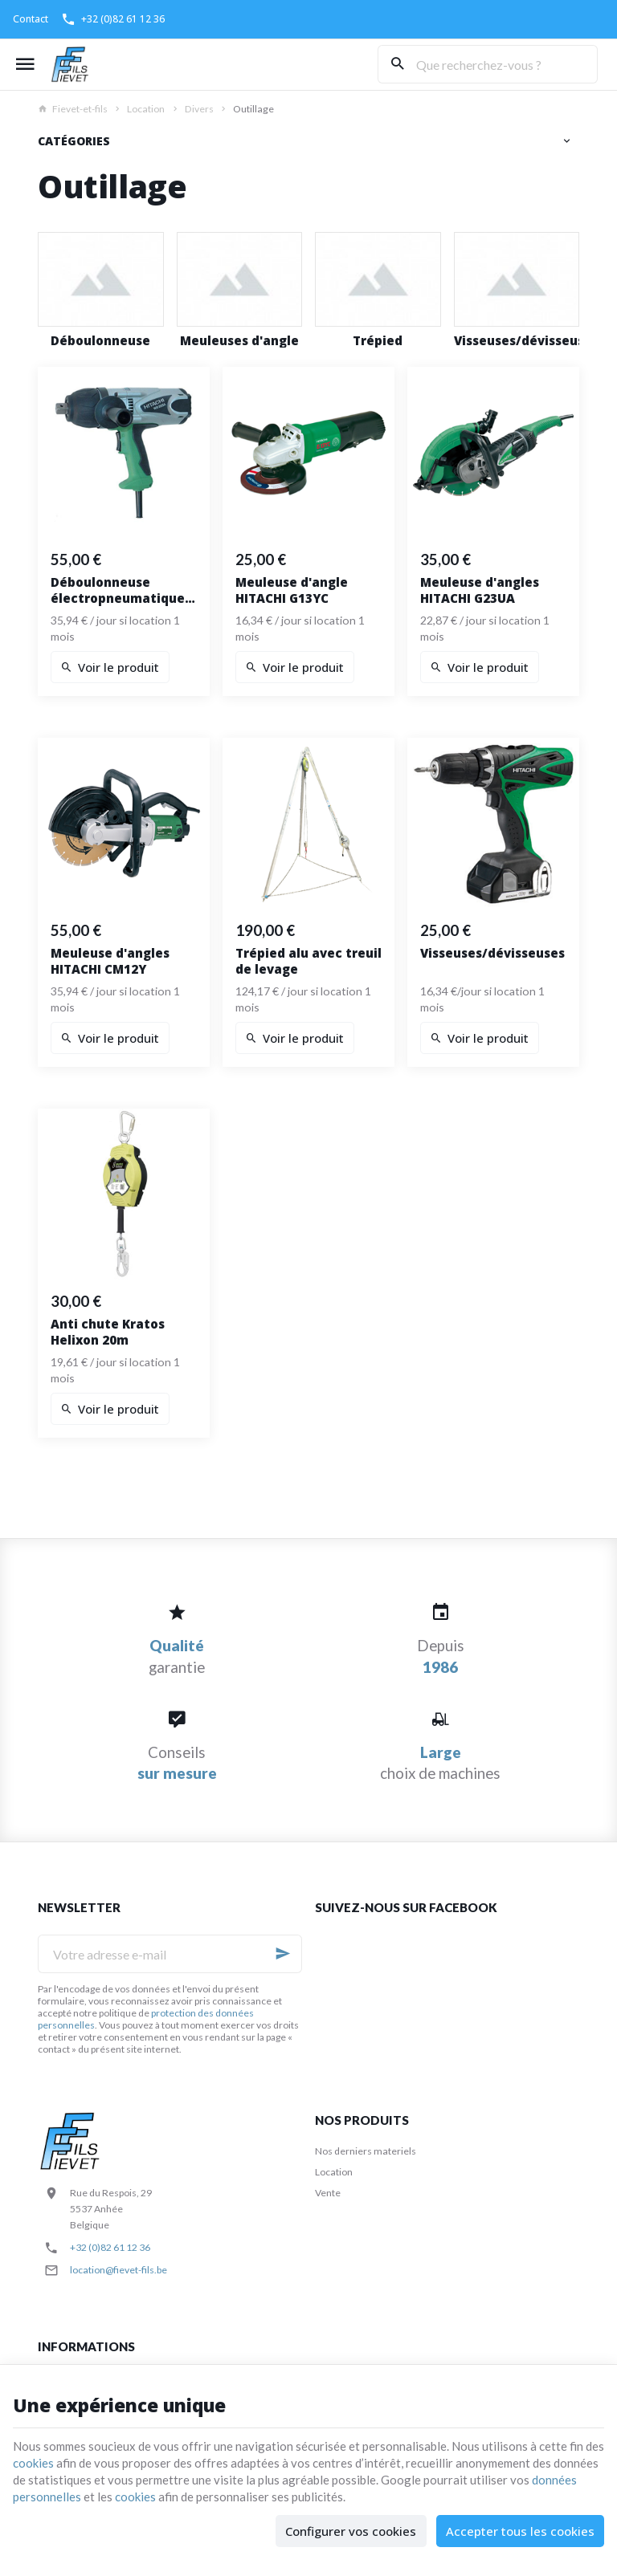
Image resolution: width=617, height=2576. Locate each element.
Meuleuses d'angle (239, 340)
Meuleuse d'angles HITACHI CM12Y (110, 961)
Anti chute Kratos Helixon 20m (108, 1332)
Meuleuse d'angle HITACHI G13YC (291, 590)
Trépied (377, 340)
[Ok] (283, 1954)
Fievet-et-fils (73, 109)
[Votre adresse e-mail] (170, 1954)
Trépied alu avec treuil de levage (308, 961)
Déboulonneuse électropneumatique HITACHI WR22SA (118, 590)
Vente (328, 2193)
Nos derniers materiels (365, 2151)
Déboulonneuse (100, 340)
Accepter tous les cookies (520, 2531)
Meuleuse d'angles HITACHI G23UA (479, 590)
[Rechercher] (397, 64)
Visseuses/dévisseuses (517, 340)
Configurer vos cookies (350, 2531)
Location (146, 109)
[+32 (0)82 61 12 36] (113, 19)
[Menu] (24, 64)
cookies (33, 2463)
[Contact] (30, 19)
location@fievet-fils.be (118, 2270)
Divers (199, 109)
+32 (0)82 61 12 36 (110, 2247)
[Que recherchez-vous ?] (488, 64)
